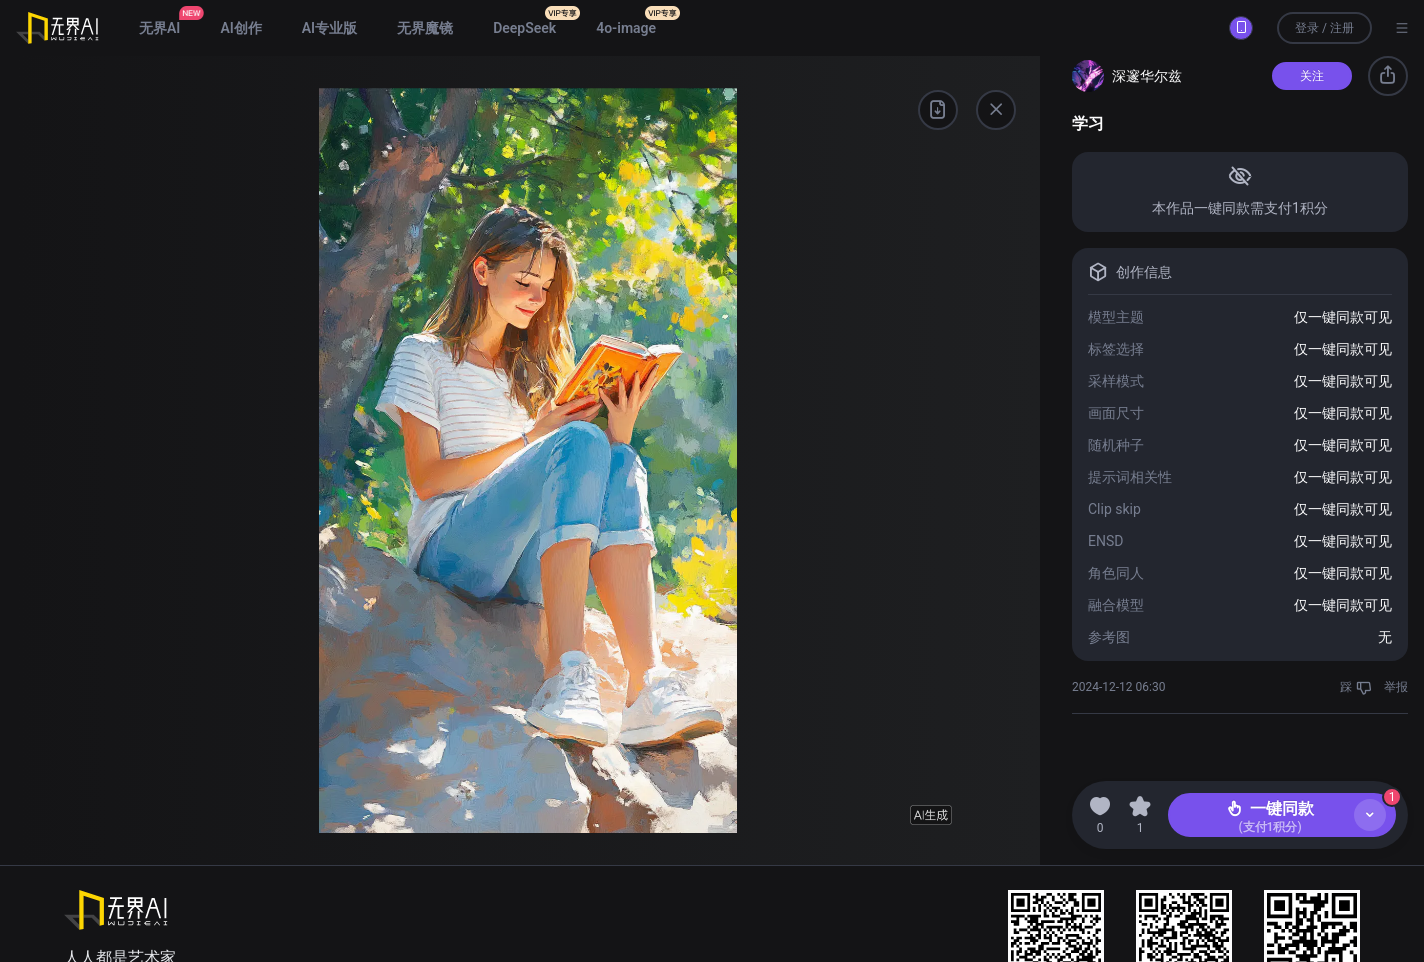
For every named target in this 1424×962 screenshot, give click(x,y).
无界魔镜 (425, 28)
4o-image (626, 28)
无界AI (159, 28)
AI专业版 (329, 28)
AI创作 (240, 28)
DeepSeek (524, 28)
